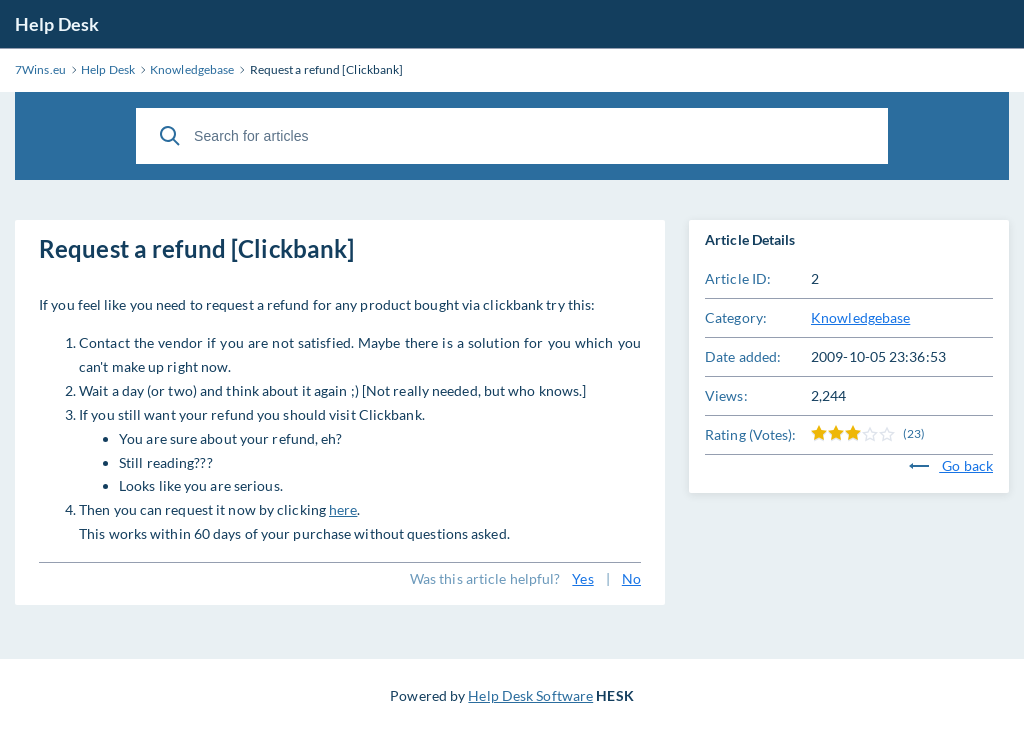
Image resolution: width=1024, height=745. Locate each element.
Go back (951, 465)
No (631, 578)
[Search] (170, 136)
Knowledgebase (860, 317)
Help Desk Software (530, 695)
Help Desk (57, 24)
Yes (582, 578)
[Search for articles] (512, 136)
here (343, 509)
